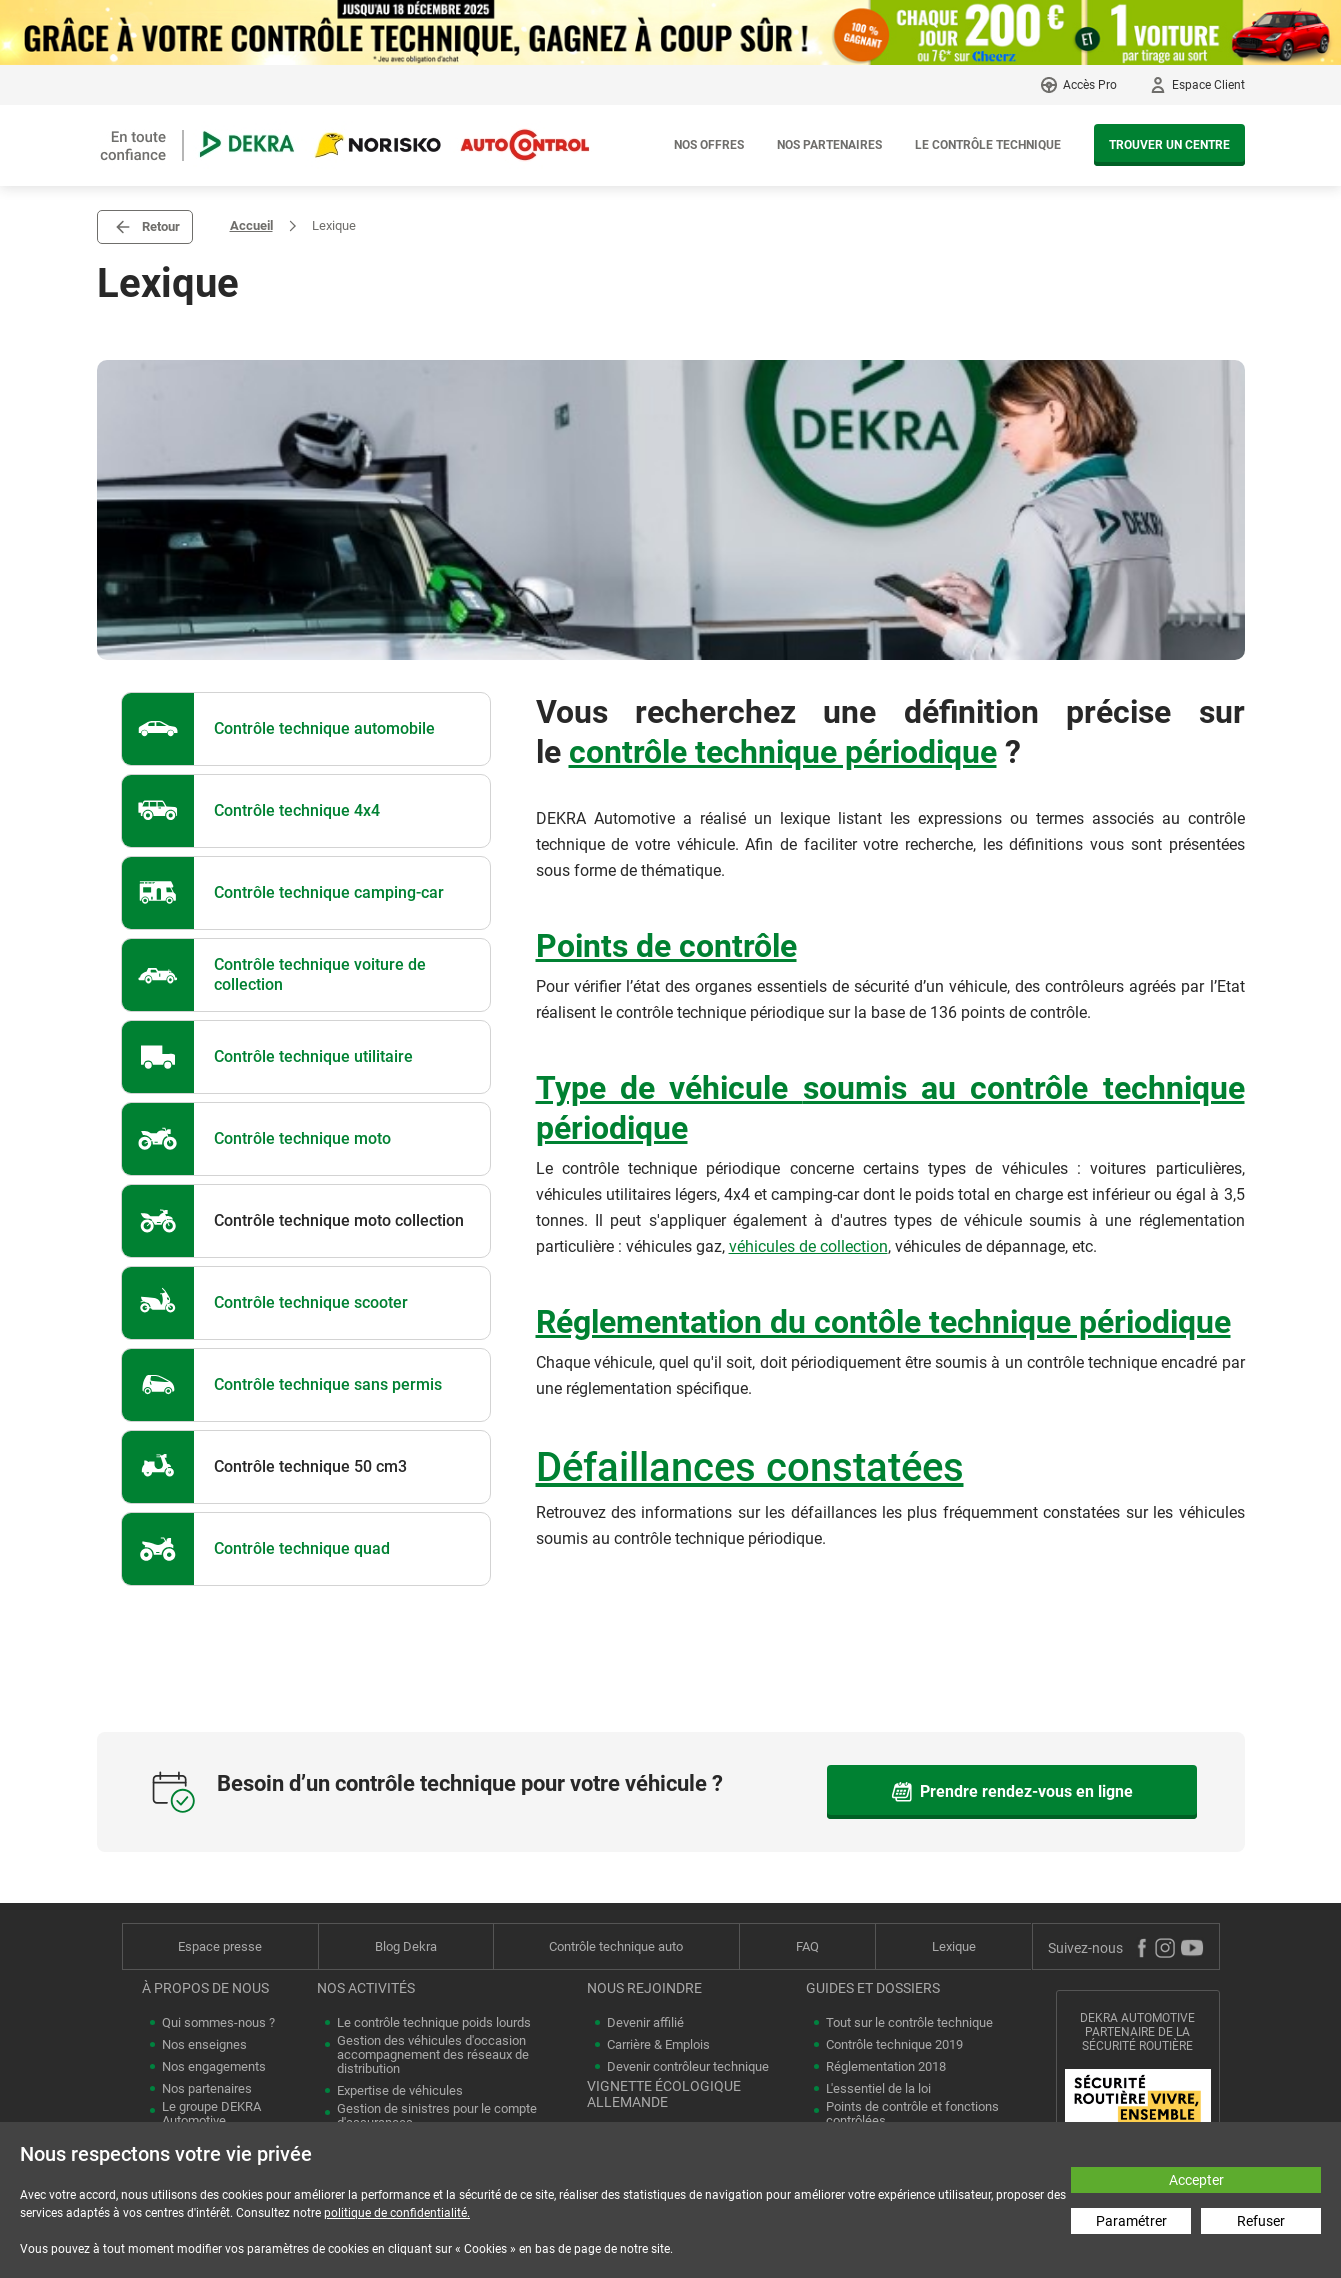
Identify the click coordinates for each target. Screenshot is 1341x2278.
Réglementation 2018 (886, 2067)
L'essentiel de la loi (878, 2089)
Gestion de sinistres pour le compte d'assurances (437, 2116)
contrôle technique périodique (783, 752)
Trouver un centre (1169, 145)
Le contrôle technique (988, 145)
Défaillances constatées (750, 1467)
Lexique (954, 1946)
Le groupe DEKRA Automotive (211, 2114)
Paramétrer (1131, 2221)
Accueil (251, 225)
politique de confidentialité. (397, 2213)
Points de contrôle (666, 946)
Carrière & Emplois (658, 2045)
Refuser (1261, 2221)
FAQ (807, 1946)
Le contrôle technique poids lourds (434, 2023)
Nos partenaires (829, 145)
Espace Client (1208, 85)
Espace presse (220, 1946)
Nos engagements (214, 2067)
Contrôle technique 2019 (894, 2045)
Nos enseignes (204, 2045)
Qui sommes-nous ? (218, 2023)
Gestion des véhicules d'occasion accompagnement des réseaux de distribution (433, 2055)
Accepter (1196, 2180)
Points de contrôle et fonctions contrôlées (912, 2114)
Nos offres (709, 145)
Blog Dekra (406, 1946)
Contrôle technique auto (616, 1946)
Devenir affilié (645, 2023)
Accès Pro (1090, 85)
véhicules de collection (808, 1246)
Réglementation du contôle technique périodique (883, 1322)
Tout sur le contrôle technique (909, 2023)
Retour (161, 226)
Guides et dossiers (873, 1988)
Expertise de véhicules (400, 2091)
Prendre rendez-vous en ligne (1012, 1792)
